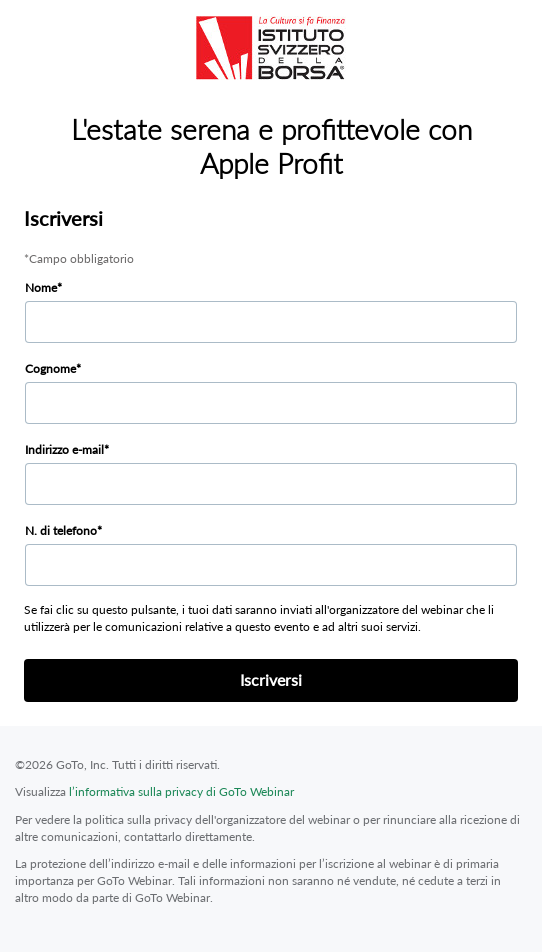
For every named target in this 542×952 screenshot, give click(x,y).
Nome (41, 287)
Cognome (50, 368)
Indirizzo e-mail (64, 449)
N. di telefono (61, 530)
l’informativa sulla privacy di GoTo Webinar (181, 791)
